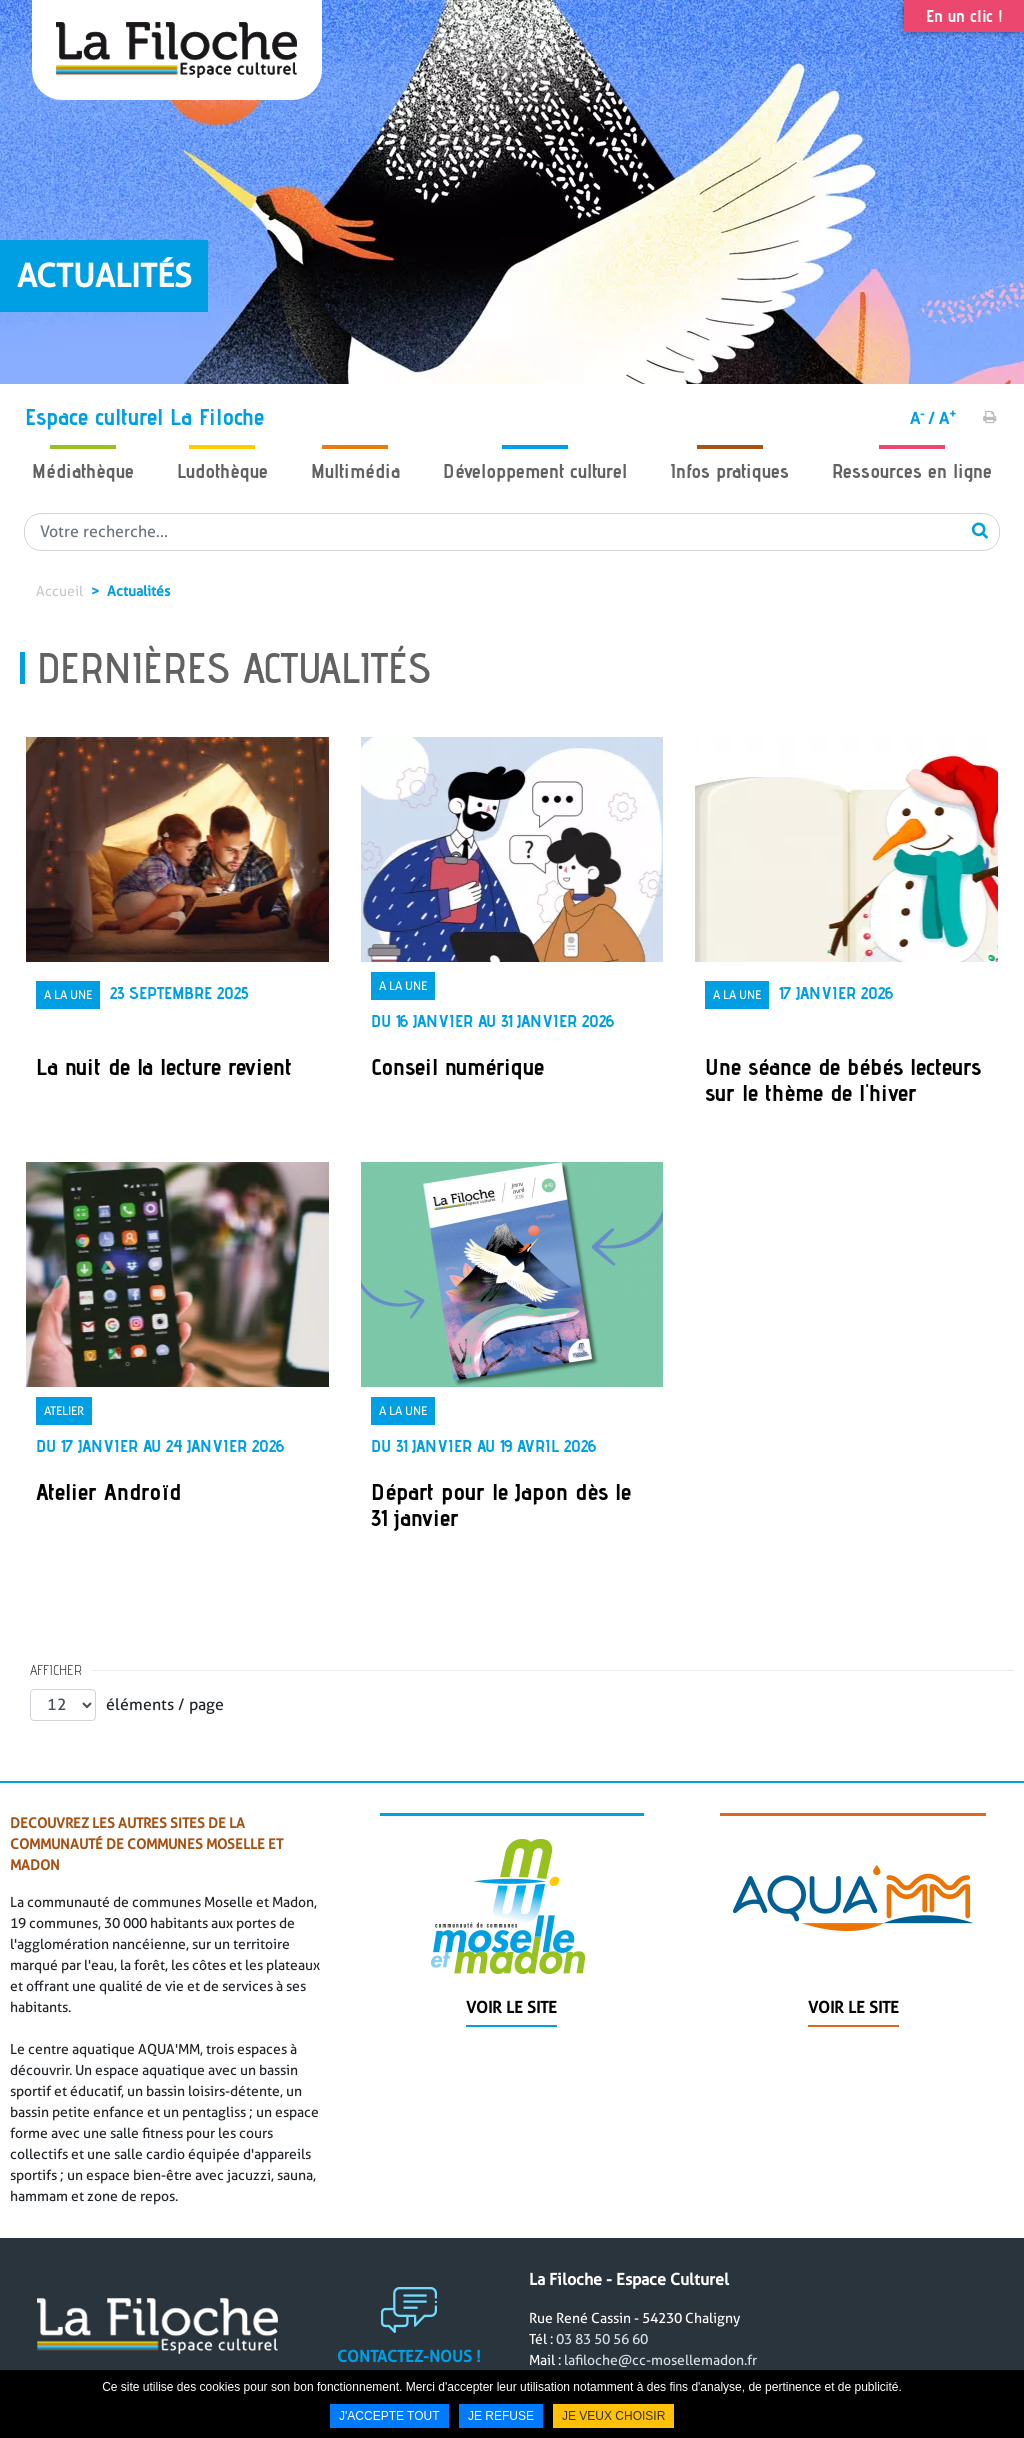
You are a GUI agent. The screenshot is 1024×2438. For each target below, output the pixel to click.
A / (922, 418)
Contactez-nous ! (409, 2369)
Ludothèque (222, 471)
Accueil (59, 591)
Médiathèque (83, 471)
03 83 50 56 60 (602, 2352)
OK (980, 530)
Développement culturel (535, 471)
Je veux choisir (613, 2416)
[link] (177, 934)
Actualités (138, 591)
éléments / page (165, 1704)
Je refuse (501, 2416)
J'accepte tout (389, 2416)
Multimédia (355, 471)
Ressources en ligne (912, 471)
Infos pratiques (729, 471)
